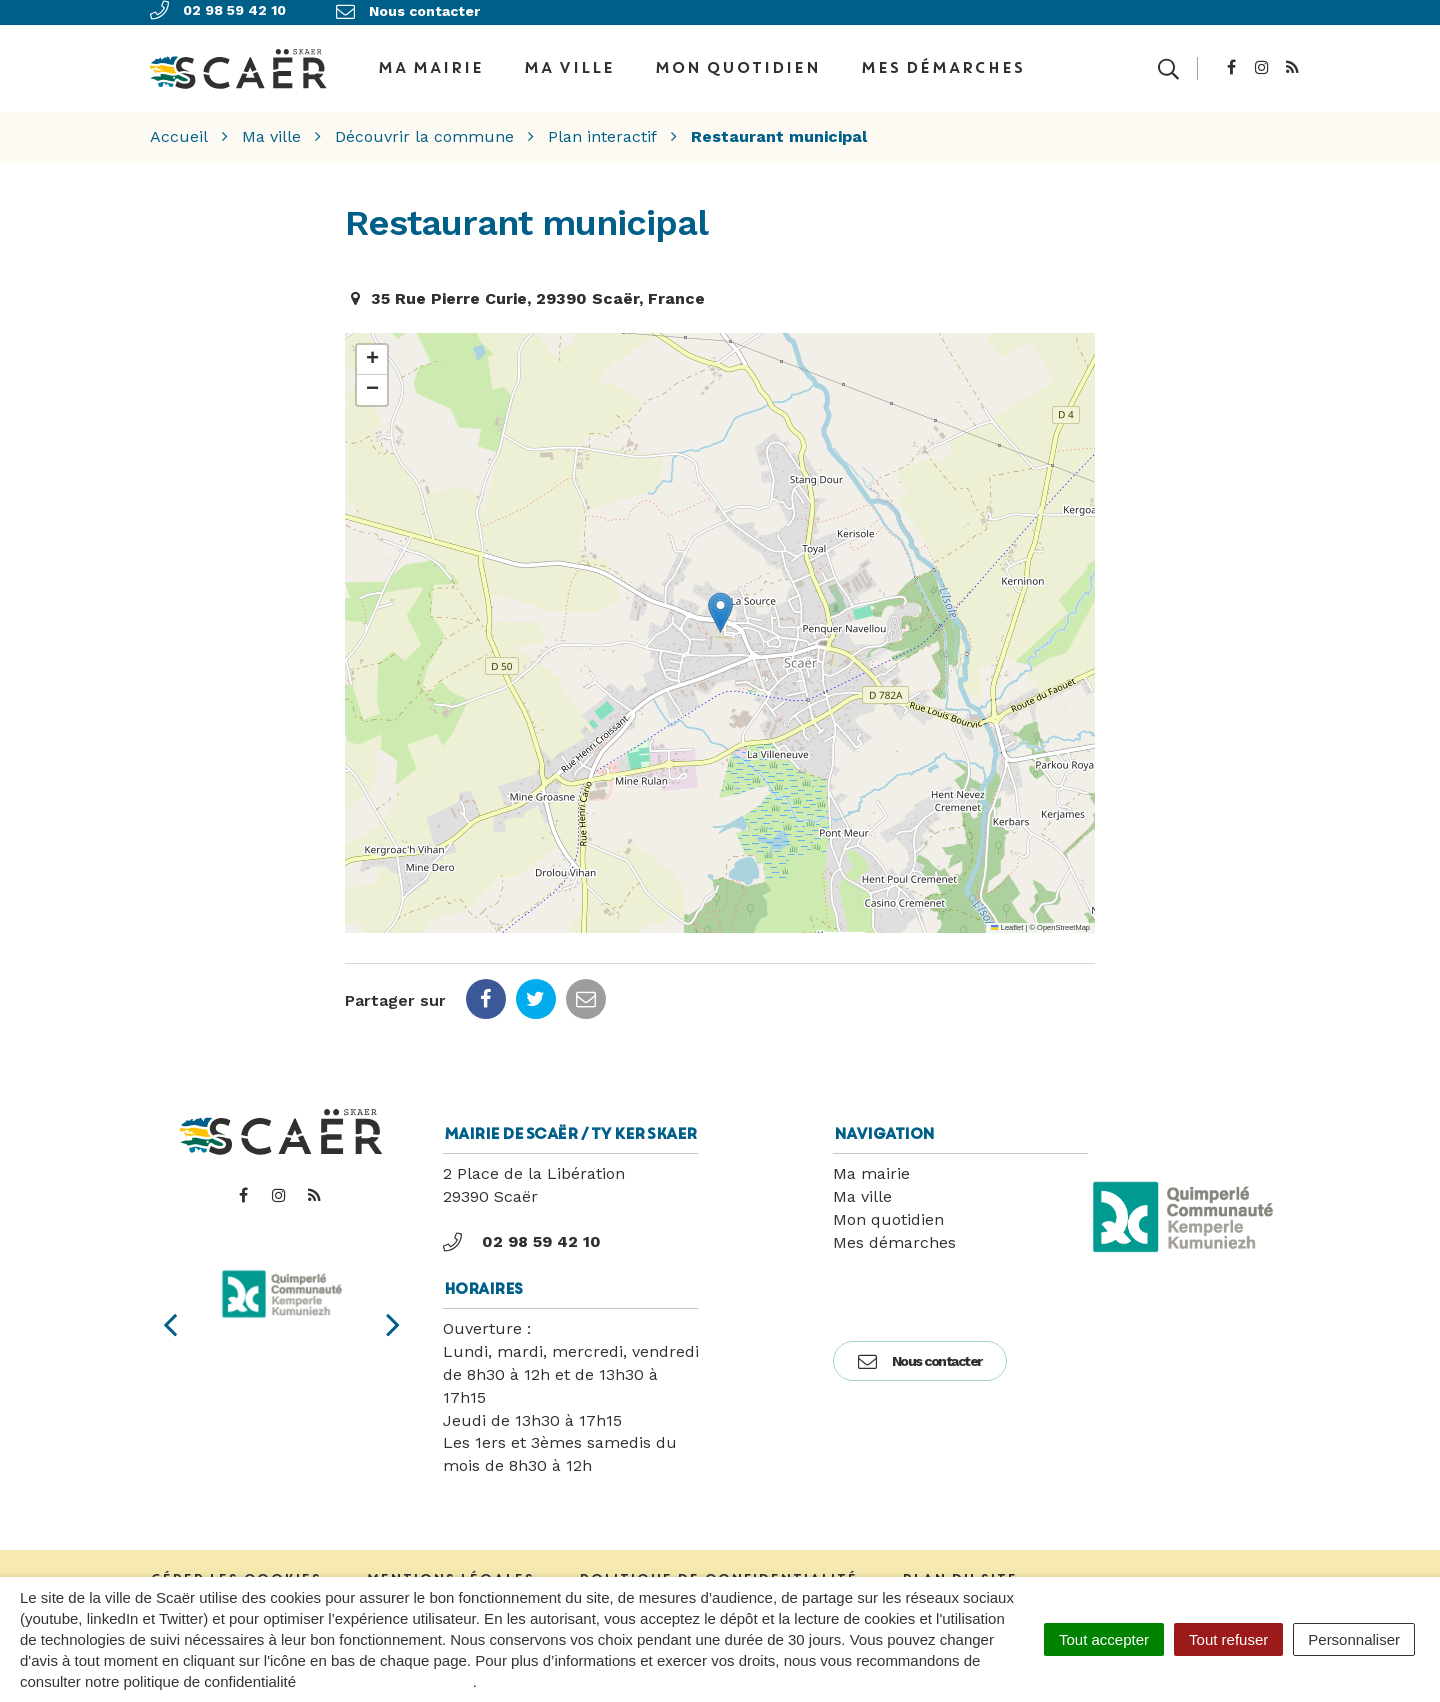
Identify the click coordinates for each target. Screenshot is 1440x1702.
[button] (720, 605)
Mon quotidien (737, 64)
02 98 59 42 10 (522, 1235)
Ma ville (568, 64)
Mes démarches (942, 64)
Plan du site (959, 1571)
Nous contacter (920, 1354)
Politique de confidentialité (718, 1571)
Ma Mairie (430, 64)
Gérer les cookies (235, 1571)
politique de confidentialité (386, 1681)
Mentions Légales (450, 1571)
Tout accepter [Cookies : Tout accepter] (1104, 1639)
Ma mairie (871, 1166)
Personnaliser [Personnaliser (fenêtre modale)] (1354, 1639)
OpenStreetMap (1063, 920)
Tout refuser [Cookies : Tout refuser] (1228, 1639)
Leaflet (1007, 920)
